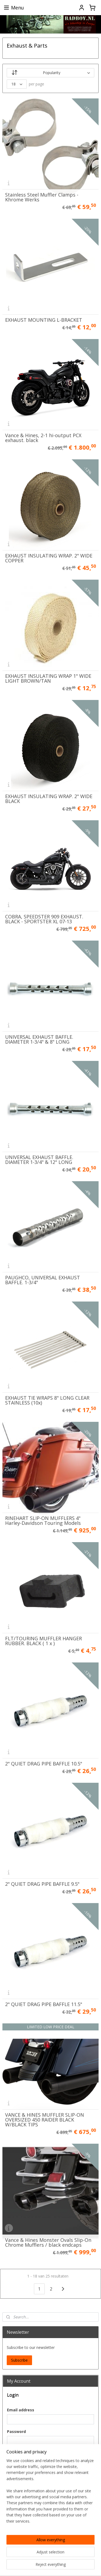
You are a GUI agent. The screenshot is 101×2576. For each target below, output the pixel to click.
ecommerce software (29, 2566)
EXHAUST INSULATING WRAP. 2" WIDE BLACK (48, 799)
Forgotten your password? (30, 2469)
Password (16, 2431)
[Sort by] (50, 73)
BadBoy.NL (15, 2539)
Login (16, 2455)
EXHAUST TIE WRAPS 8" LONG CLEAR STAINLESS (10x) (47, 1400)
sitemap (49, 2557)
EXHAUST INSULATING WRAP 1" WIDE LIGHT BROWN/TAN (48, 678)
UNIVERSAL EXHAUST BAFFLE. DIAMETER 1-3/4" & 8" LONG (39, 1039)
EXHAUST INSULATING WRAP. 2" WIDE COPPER (48, 558)
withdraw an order (79, 2557)
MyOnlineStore (77, 2566)
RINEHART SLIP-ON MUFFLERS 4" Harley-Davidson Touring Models (43, 1520)
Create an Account (27, 2523)
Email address (20, 2409)
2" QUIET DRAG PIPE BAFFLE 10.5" (43, 1763)
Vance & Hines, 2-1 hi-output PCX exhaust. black (43, 438)
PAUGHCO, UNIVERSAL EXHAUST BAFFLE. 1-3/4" (42, 1280)
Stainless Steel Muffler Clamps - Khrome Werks (41, 197)
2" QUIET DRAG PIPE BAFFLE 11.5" (43, 2004)
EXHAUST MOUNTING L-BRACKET (43, 319)
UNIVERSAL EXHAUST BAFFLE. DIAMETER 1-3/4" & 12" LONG (39, 1159)
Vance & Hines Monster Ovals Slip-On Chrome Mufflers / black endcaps (48, 2242)
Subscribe (19, 2360)
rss (61, 2557)
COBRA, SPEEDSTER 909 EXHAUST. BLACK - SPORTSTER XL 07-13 (44, 919)
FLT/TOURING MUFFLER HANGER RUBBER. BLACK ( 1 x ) (43, 1641)
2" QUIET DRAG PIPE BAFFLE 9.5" (42, 1883)
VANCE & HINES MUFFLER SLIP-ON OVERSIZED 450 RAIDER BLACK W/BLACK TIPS (44, 2119)
